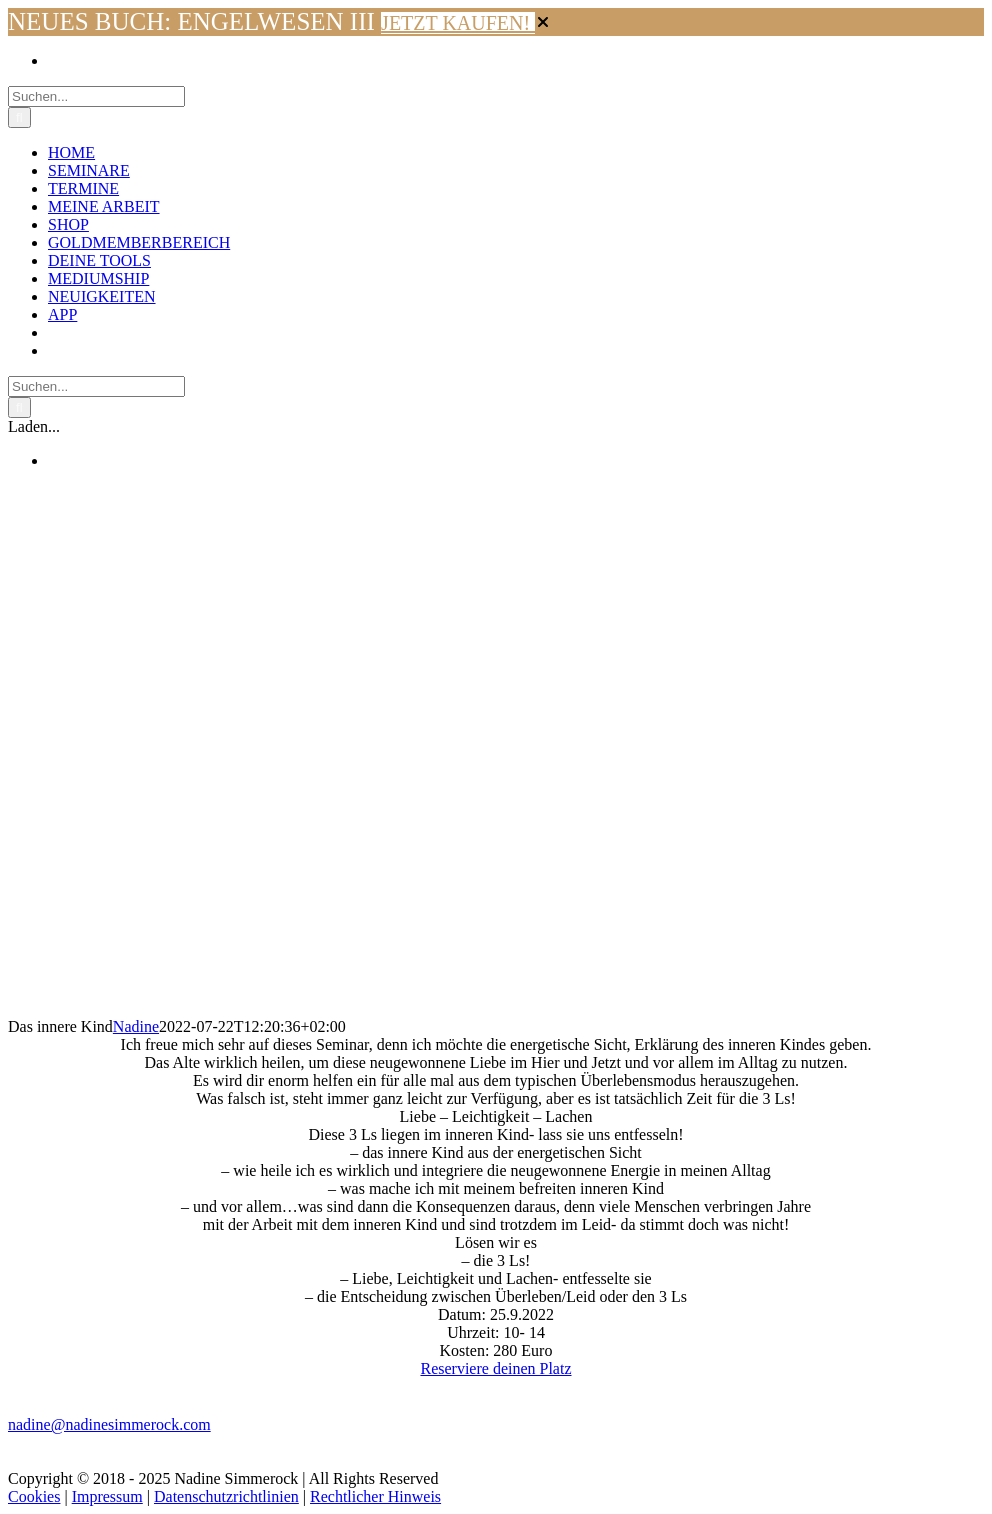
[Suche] (19, 117)
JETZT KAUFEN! (458, 23)
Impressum (107, 1496)
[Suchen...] (96, 96)
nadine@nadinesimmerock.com (109, 1424)
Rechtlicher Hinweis (375, 1496)
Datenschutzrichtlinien (226, 1496)
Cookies (34, 1496)
